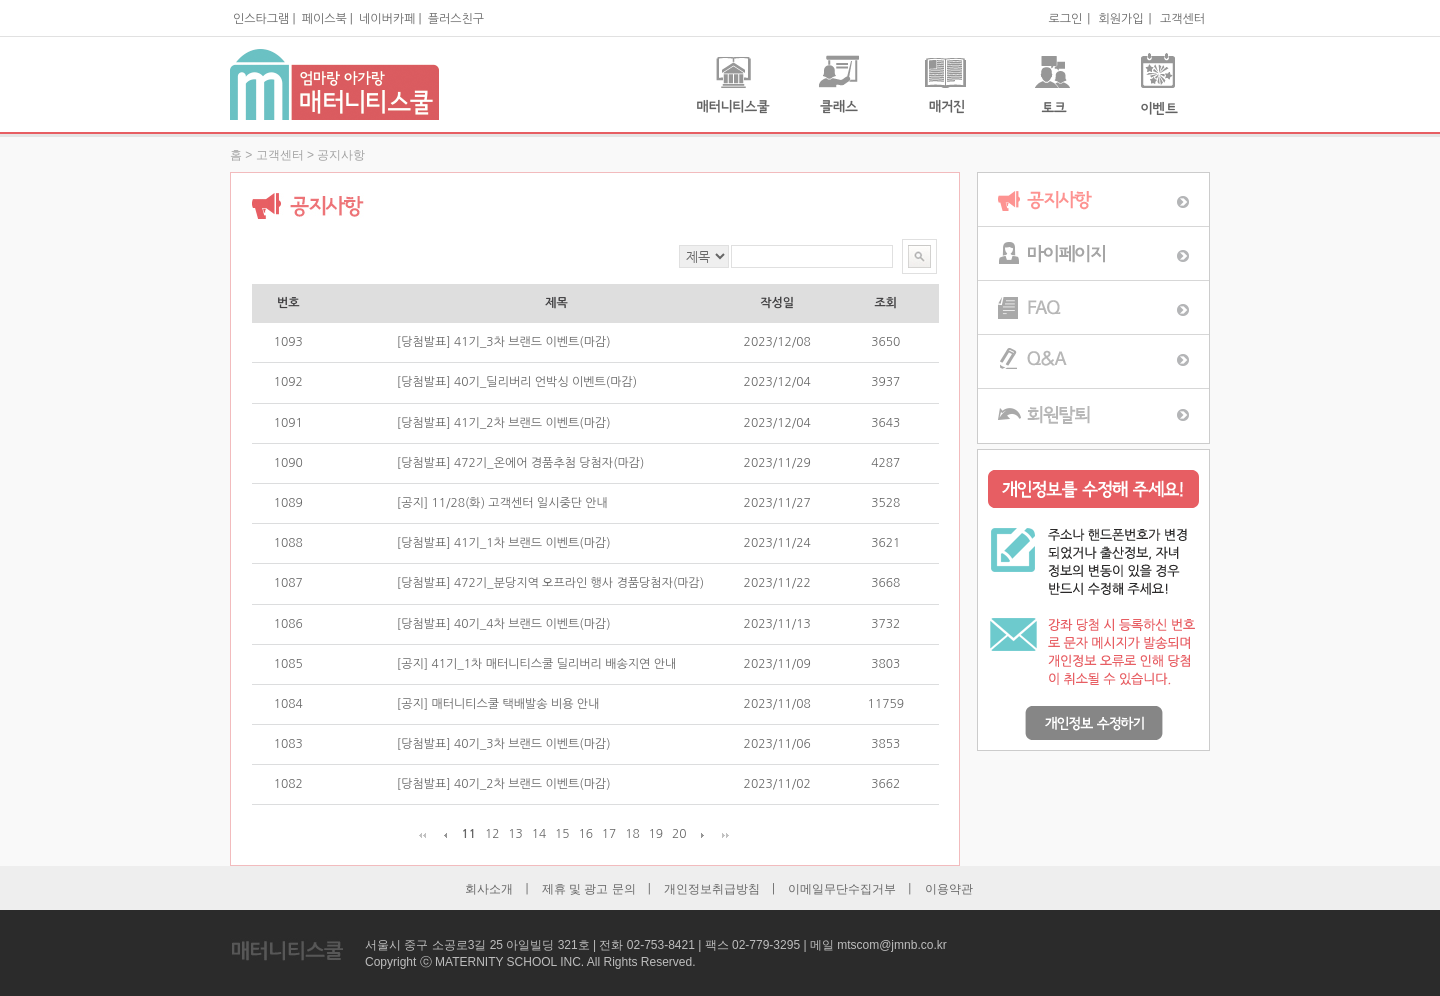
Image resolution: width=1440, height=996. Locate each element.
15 (562, 834)
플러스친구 (456, 19)
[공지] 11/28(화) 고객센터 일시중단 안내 (502, 503)
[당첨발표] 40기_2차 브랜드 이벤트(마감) (504, 784)
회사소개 (489, 889)
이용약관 (949, 889)
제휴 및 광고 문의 (589, 889)
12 (492, 834)
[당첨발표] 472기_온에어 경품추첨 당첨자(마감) (521, 463)
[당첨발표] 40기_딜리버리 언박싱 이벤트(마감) (517, 382)
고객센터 (1182, 19)
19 (656, 834)
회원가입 (1120, 19)
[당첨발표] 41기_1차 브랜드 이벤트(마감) (504, 543)
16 (585, 834)
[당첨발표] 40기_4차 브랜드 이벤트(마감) (504, 624)
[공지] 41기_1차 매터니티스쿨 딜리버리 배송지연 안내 (536, 664)
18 (632, 834)
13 (515, 834)
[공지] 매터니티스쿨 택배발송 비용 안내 (498, 704)
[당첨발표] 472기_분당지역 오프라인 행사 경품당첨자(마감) (550, 583)
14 (539, 834)
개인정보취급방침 (712, 889)
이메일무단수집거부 (842, 889)
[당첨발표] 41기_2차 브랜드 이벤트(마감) (504, 423)
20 (679, 834)
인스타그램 (261, 19)
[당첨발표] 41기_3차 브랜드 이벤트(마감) (504, 342)
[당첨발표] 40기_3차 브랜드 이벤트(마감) (504, 744)
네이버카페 (387, 19)
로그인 (1065, 19)
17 (609, 834)
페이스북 (324, 19)
